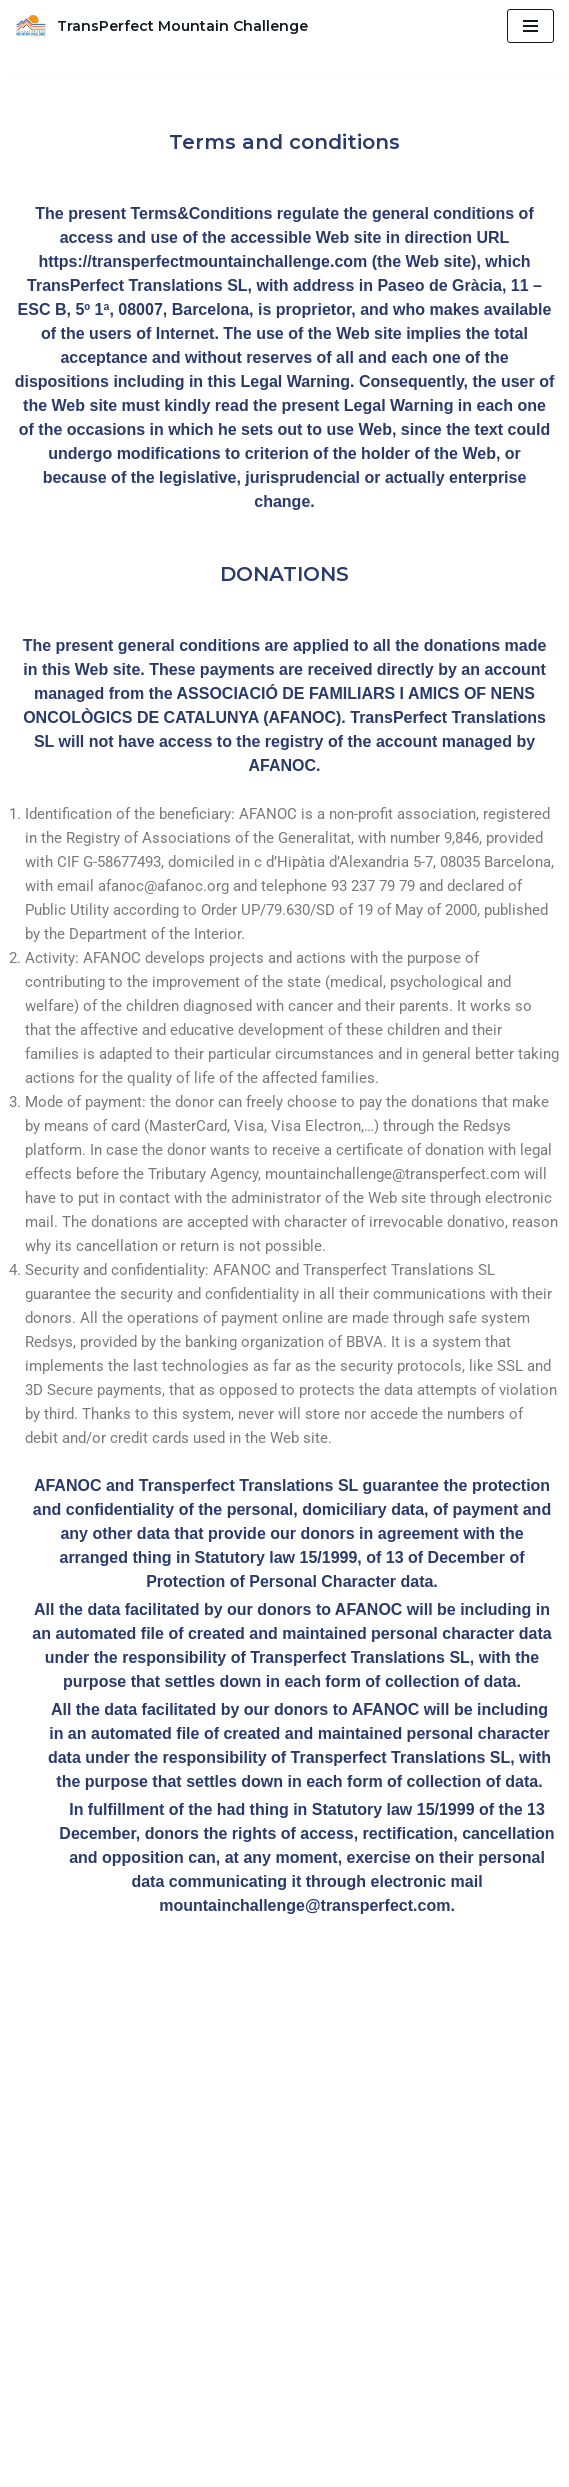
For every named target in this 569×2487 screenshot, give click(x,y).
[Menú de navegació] (530, 26)
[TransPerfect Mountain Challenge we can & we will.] (161, 26)
